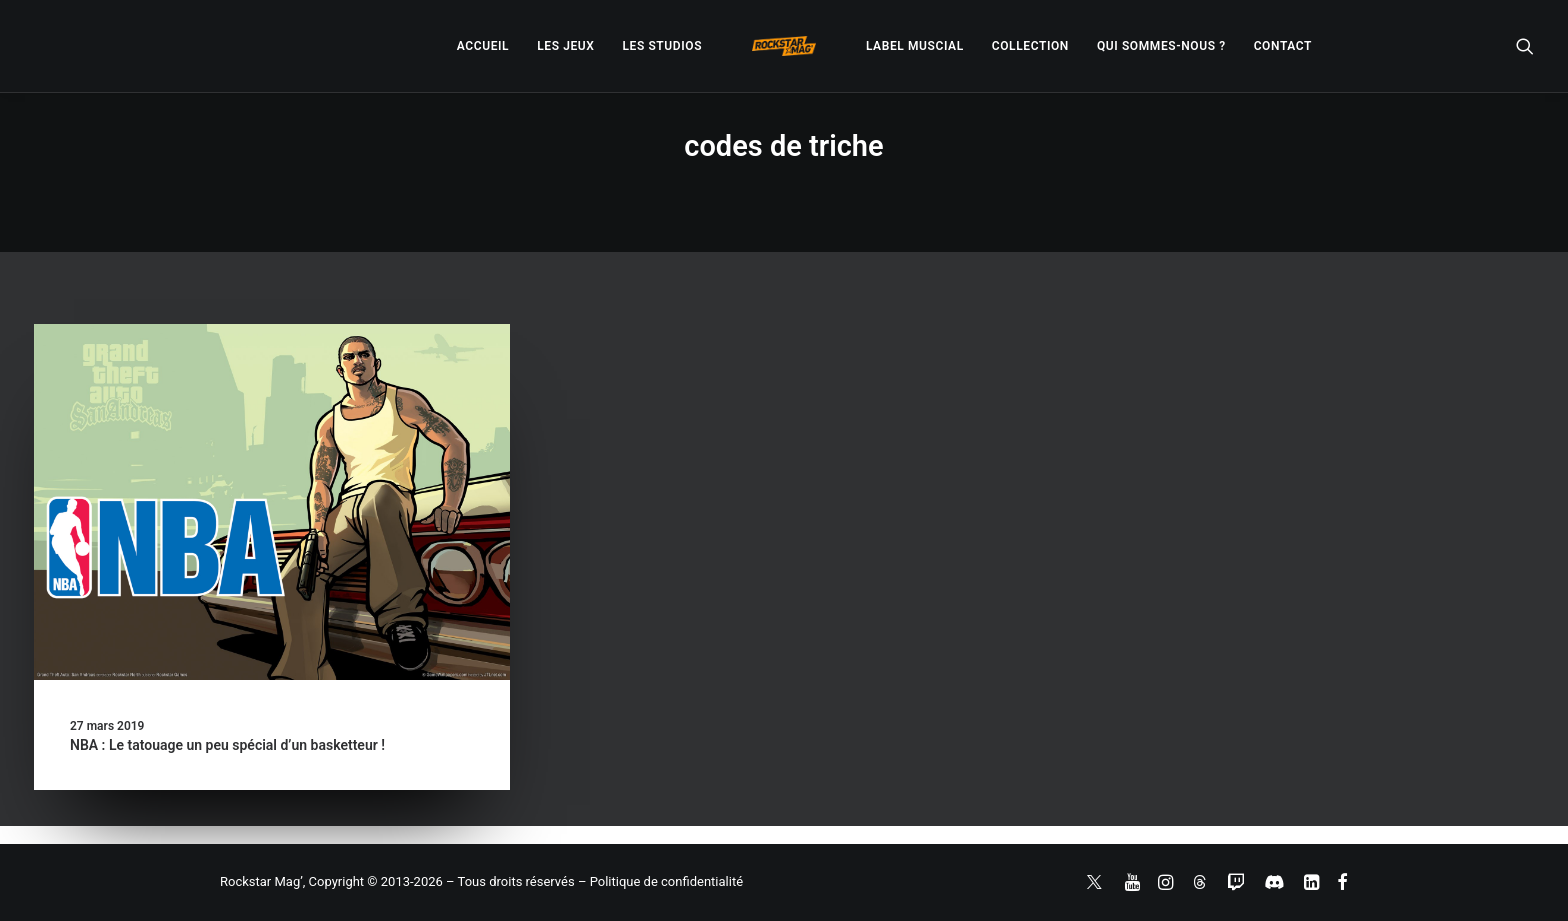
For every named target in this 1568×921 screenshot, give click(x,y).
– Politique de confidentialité (660, 881)
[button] (1525, 46)
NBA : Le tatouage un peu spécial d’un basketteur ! (227, 745)
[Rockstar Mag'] (784, 46)
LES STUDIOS (662, 46)
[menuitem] (483, 46)
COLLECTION (1030, 46)
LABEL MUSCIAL (915, 46)
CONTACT (1283, 46)
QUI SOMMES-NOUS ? (1161, 46)
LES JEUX (565, 46)
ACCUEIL (483, 46)
